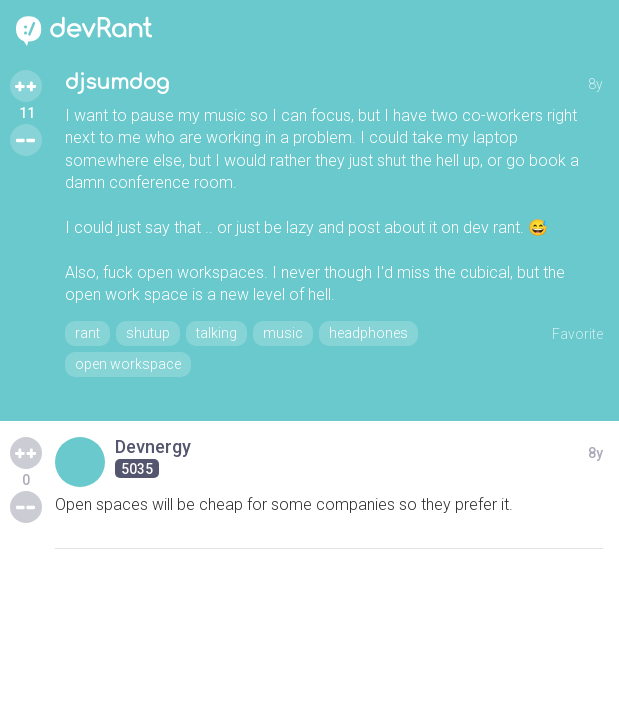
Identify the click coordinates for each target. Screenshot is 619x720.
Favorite (577, 334)
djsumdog (117, 82)
